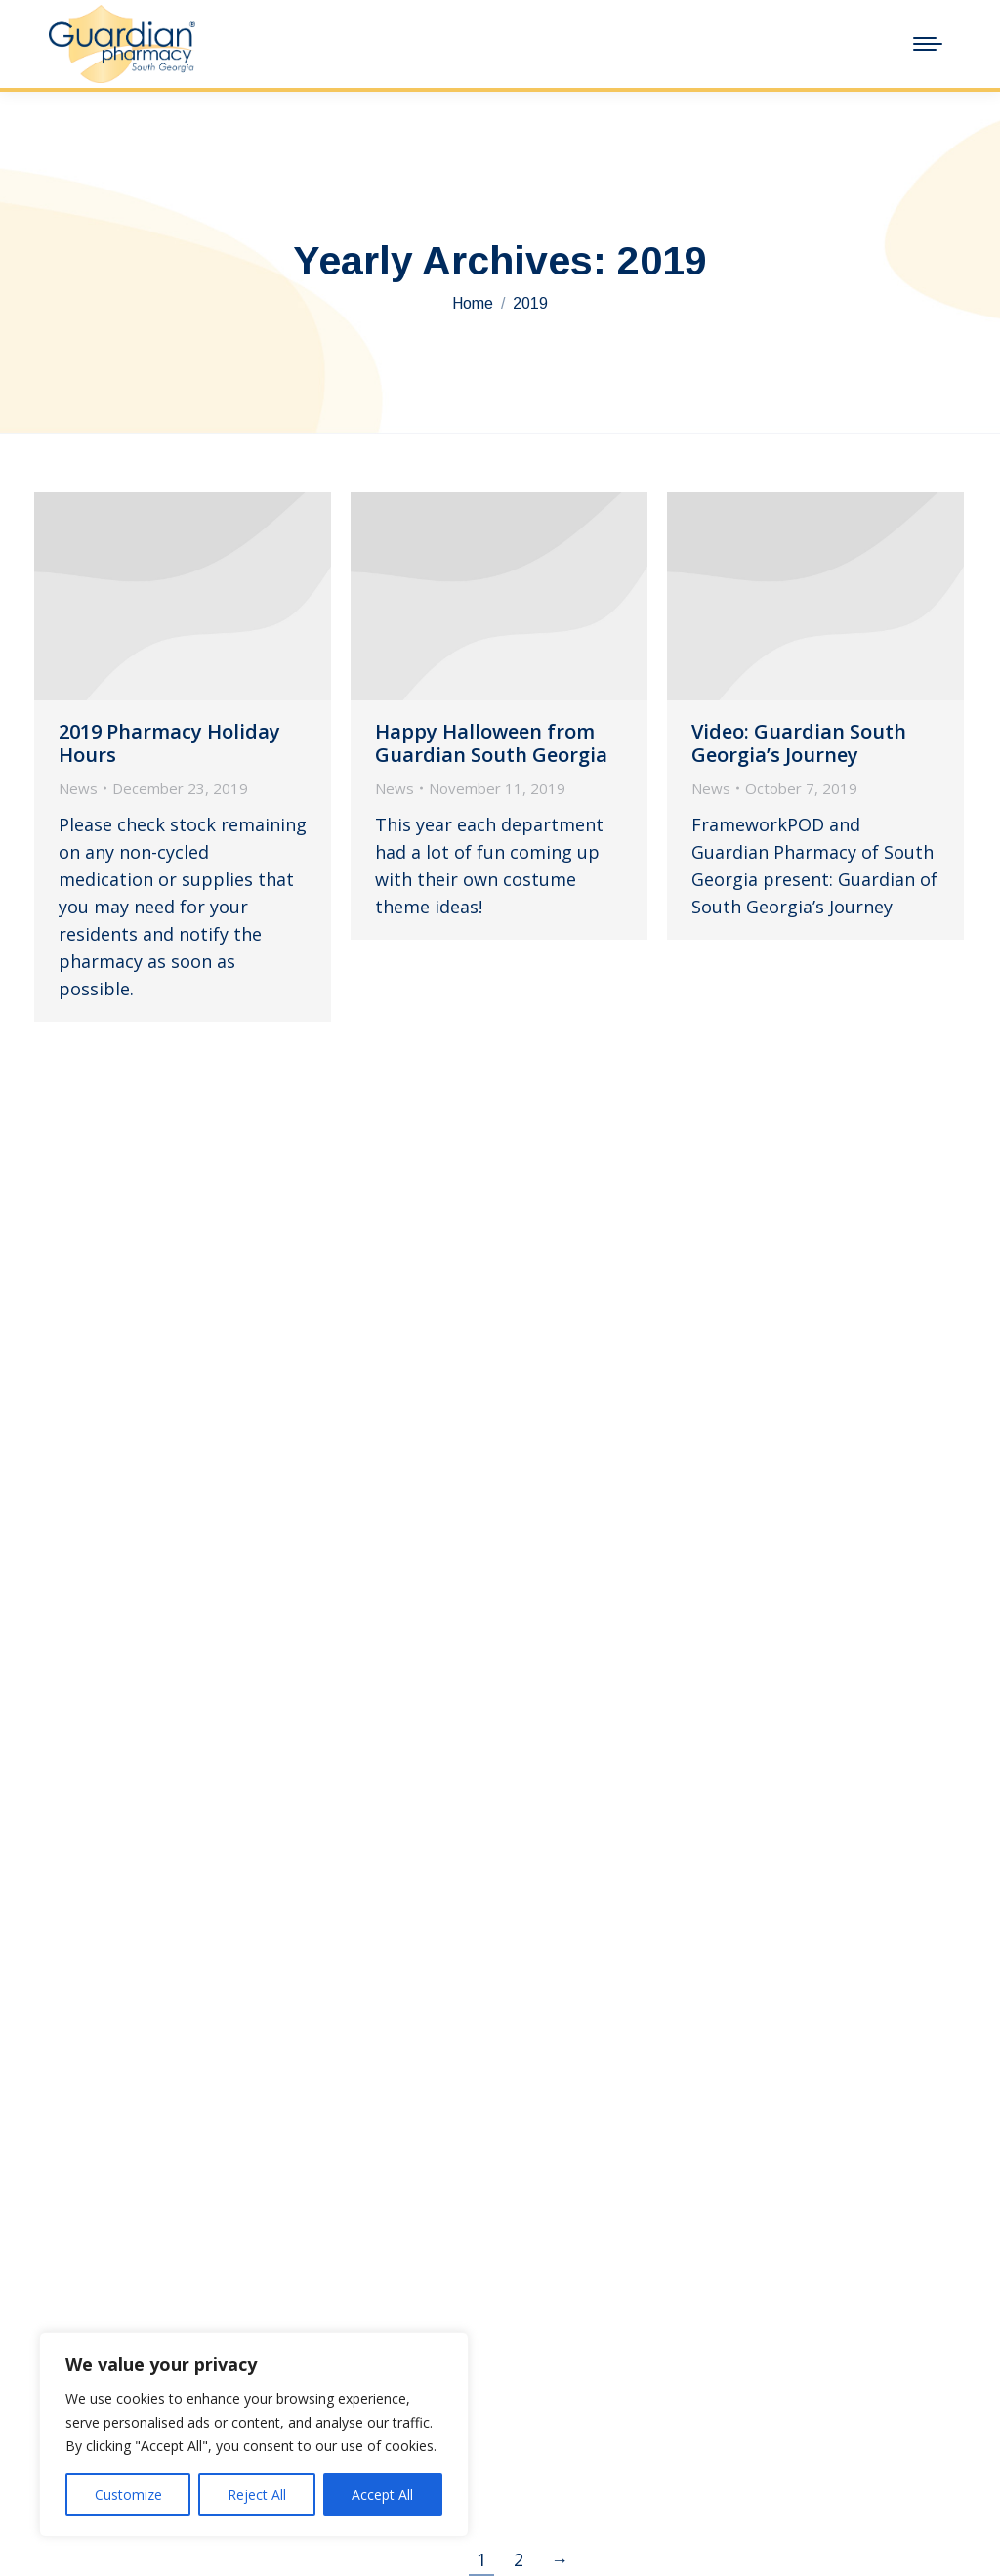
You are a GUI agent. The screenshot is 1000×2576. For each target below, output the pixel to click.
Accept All (382, 2494)
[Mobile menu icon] (927, 44)
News (78, 788)
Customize (128, 2494)
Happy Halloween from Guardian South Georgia (491, 743)
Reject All (257, 2494)
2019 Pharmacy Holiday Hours (169, 743)
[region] (254, 2434)
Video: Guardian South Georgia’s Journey (798, 743)
